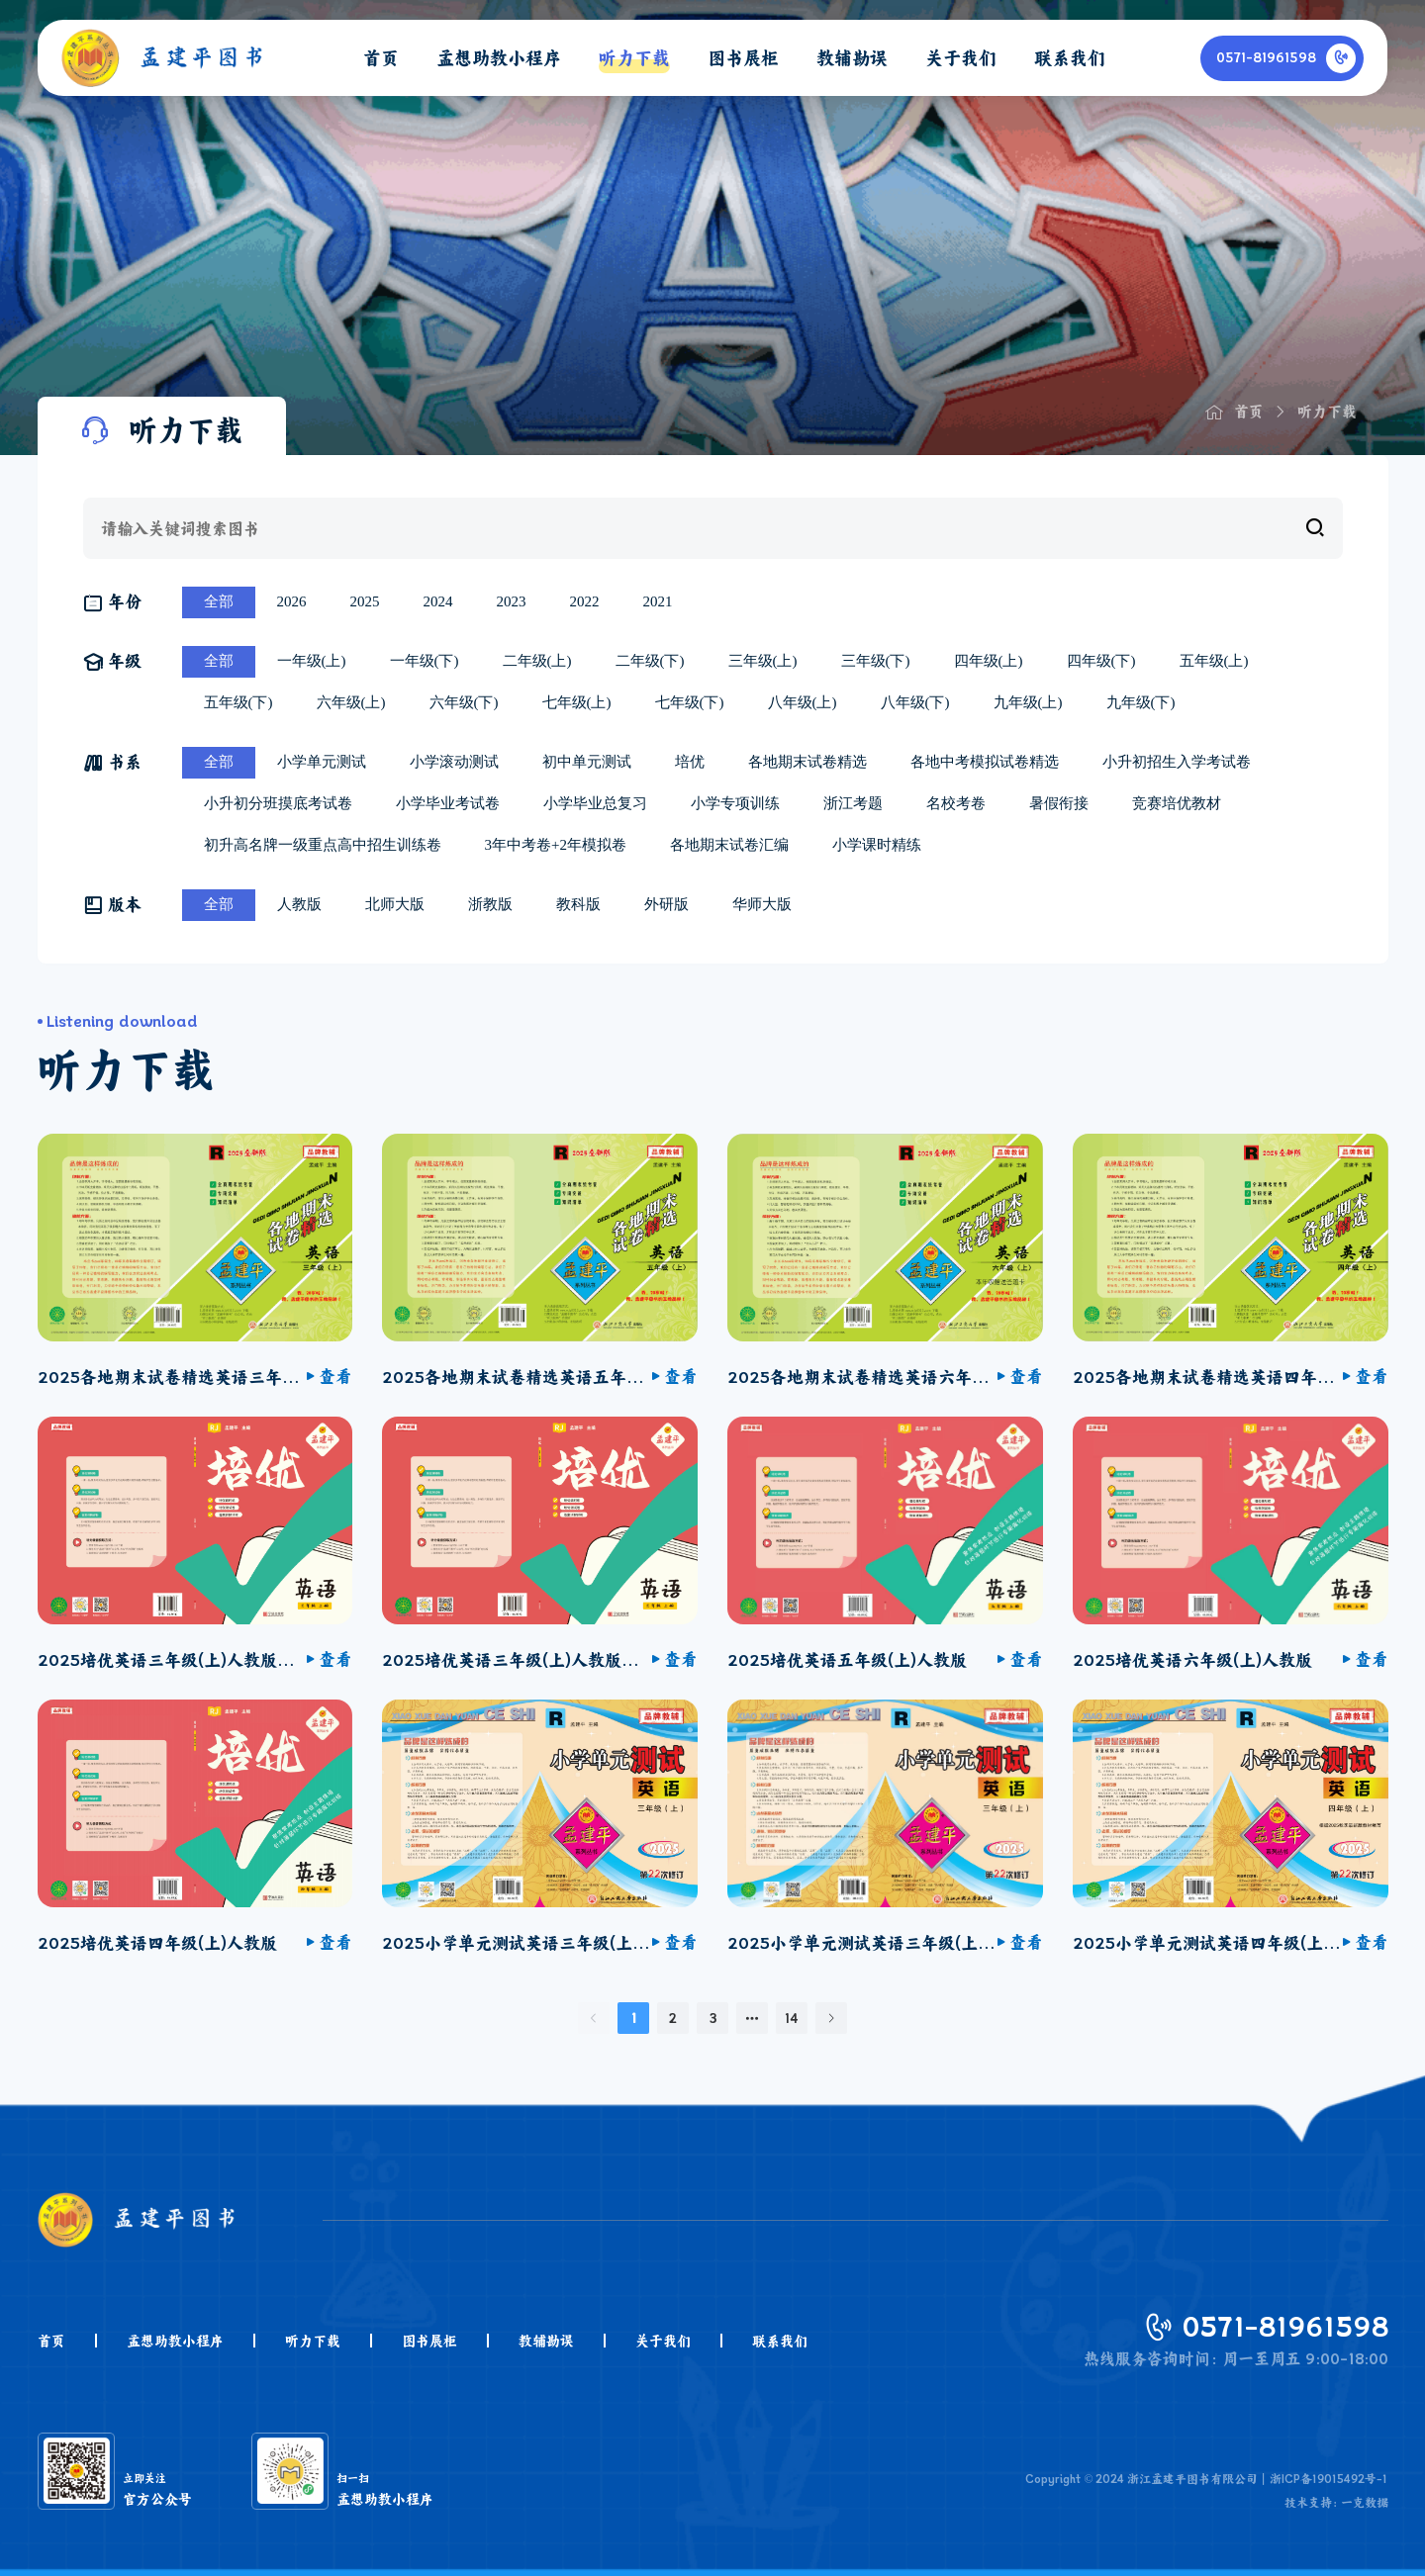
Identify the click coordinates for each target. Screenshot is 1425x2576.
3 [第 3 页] (713, 2018)
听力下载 (312, 2340)
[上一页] (594, 2018)
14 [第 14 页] (792, 2018)
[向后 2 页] (752, 2018)
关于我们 (663, 2340)
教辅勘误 (546, 2340)
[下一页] (831, 2018)
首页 (51, 2340)
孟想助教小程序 (175, 2340)
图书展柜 (429, 2340)
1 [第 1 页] (633, 2018)
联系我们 (780, 2340)
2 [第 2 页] (673, 2018)
